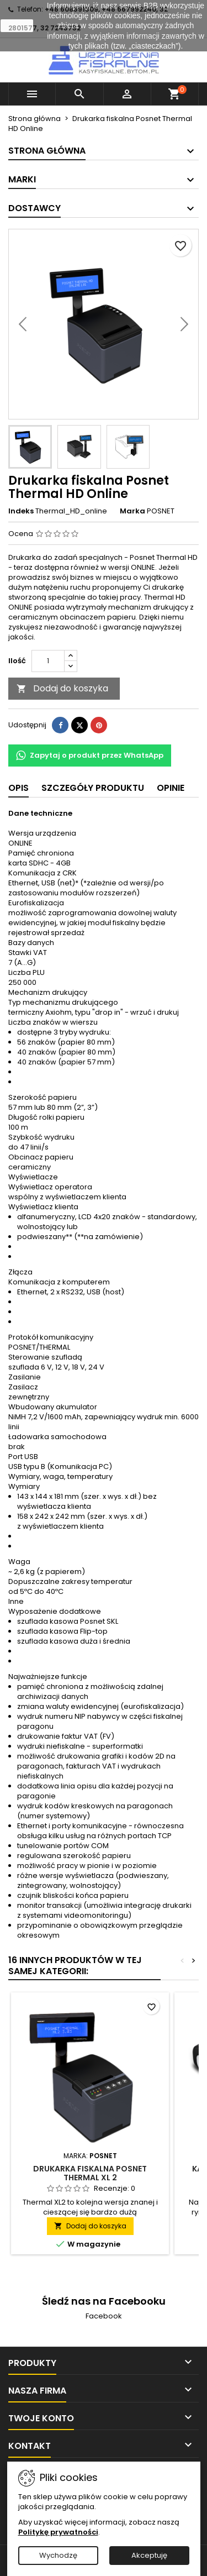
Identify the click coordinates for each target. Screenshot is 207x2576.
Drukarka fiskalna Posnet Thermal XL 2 (90, 2173)
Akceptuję (149, 2555)
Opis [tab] (18, 787)
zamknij (17, 25)
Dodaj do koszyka (62, 688)
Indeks (21, 511)
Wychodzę (58, 2555)
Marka (132, 511)
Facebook (104, 2316)
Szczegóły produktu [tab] (92, 787)
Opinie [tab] (170, 787)
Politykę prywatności (58, 2532)
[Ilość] (48, 661)
